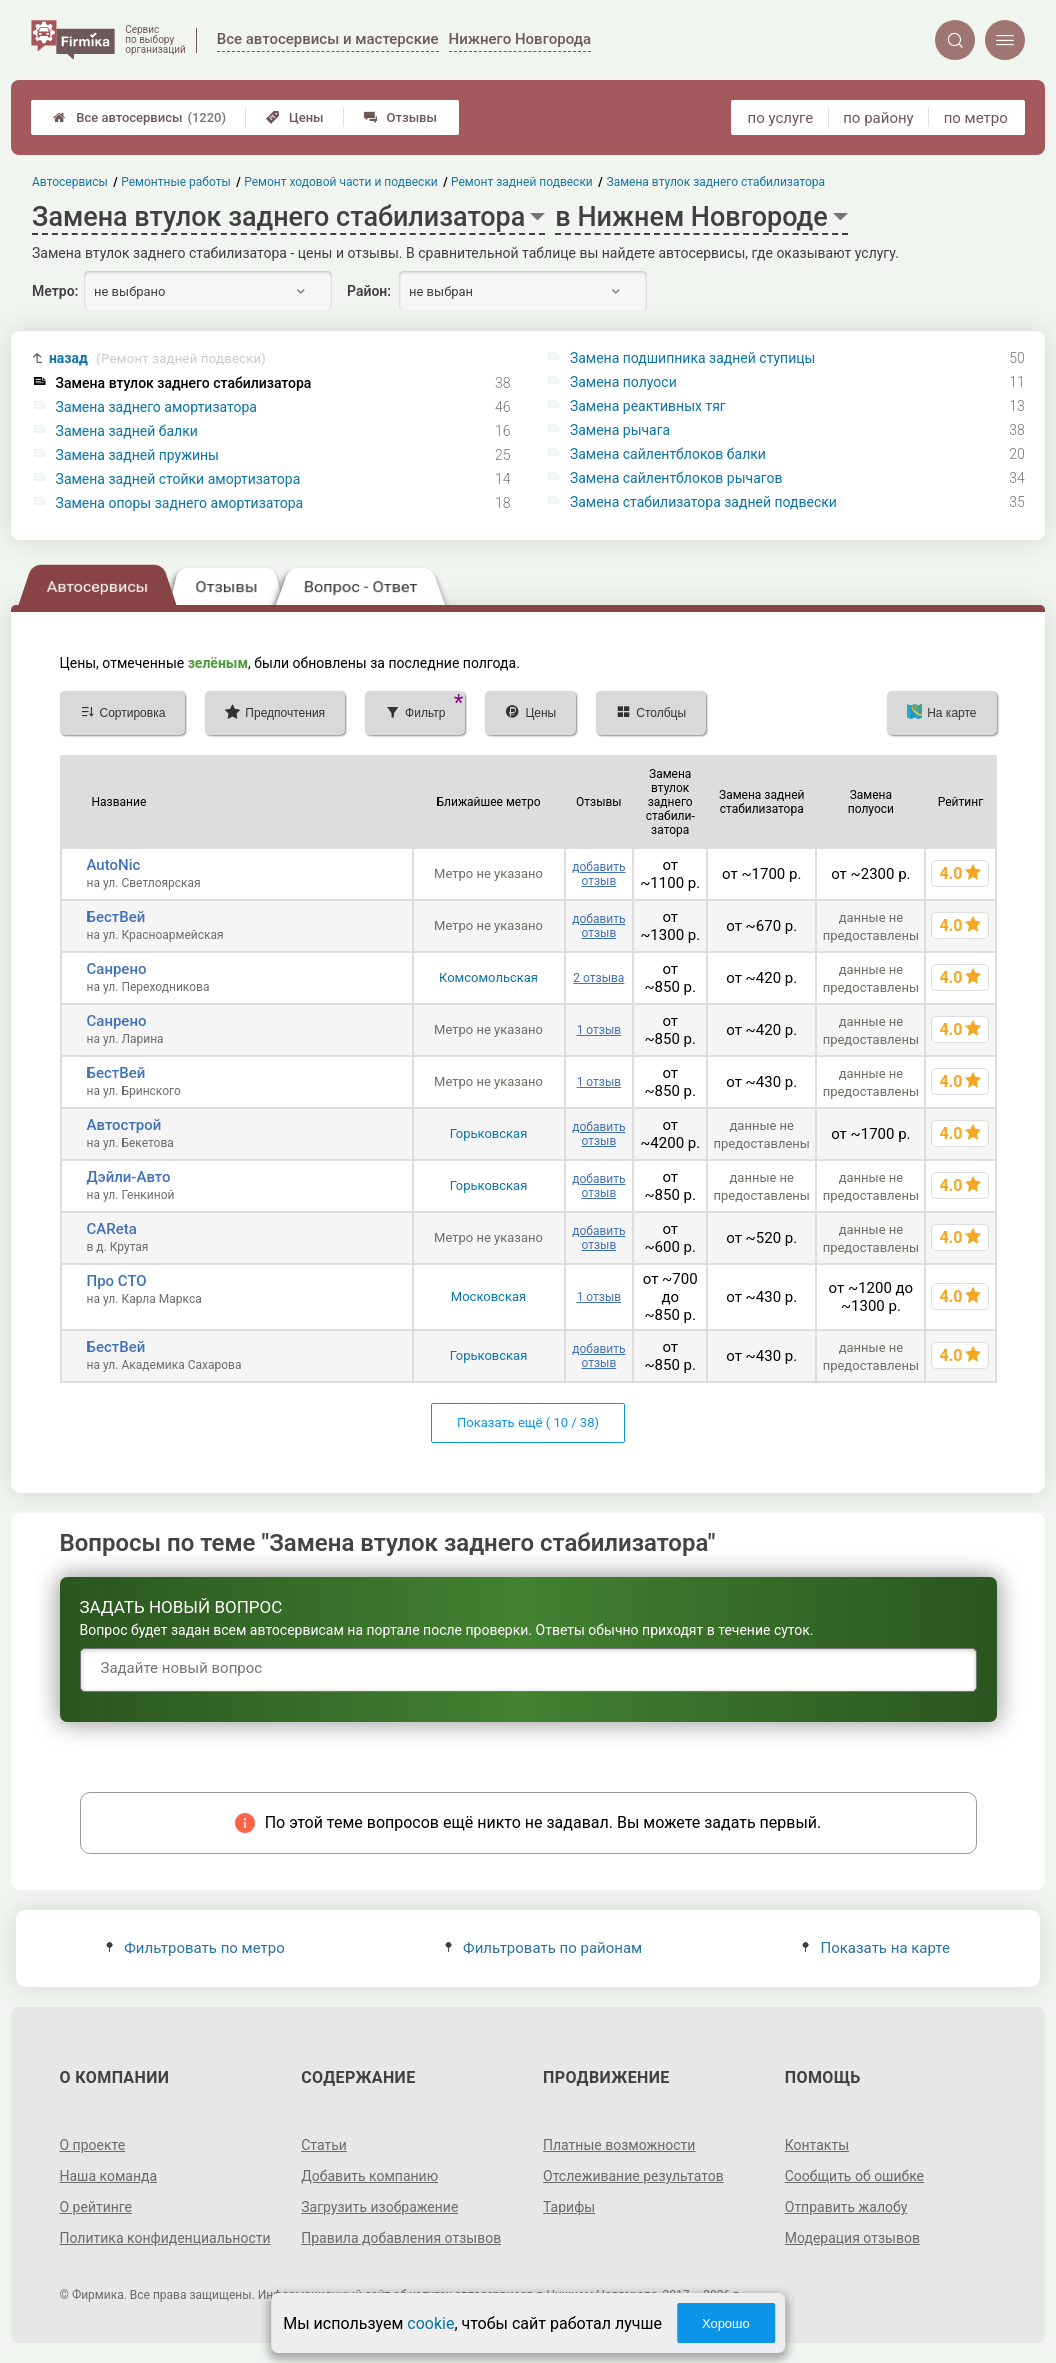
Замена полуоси (623, 382)
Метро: (55, 291)
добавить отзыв (598, 874)
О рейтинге (96, 2207)
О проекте (93, 2145)
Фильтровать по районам (543, 1948)
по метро (976, 118)
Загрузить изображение (379, 2207)
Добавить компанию (369, 2176)
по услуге (781, 118)
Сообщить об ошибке (854, 2176)
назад (157, 358)
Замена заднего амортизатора (156, 407)
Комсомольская (488, 977)
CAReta (112, 1229)
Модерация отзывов (852, 2238)
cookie (430, 2323)
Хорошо (726, 2323)
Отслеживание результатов (633, 2176)
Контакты (817, 2145)
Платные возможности (619, 2145)
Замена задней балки (127, 431)
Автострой (124, 1125)
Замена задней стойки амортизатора (178, 479)
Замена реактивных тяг (648, 406)
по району (878, 118)
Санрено (117, 969)
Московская (488, 1296)
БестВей (116, 917)
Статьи (324, 2145)
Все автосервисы (139, 117)
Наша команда (109, 2176)
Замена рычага (620, 430)
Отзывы (400, 117)
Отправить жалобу (846, 2207)
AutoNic (114, 865)
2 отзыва (598, 978)
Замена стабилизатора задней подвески (703, 502)
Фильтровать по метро (195, 1948)
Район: (369, 291)
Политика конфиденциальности (165, 2238)
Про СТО (117, 1281)
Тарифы (569, 2207)
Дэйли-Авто (129, 1177)
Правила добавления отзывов (401, 2238)
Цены (295, 117)
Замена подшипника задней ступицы (693, 358)
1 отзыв (599, 1030)
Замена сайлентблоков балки (668, 454)
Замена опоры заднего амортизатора (180, 503)
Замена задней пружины (137, 455)
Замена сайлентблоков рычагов (676, 478)
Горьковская (489, 1133)
